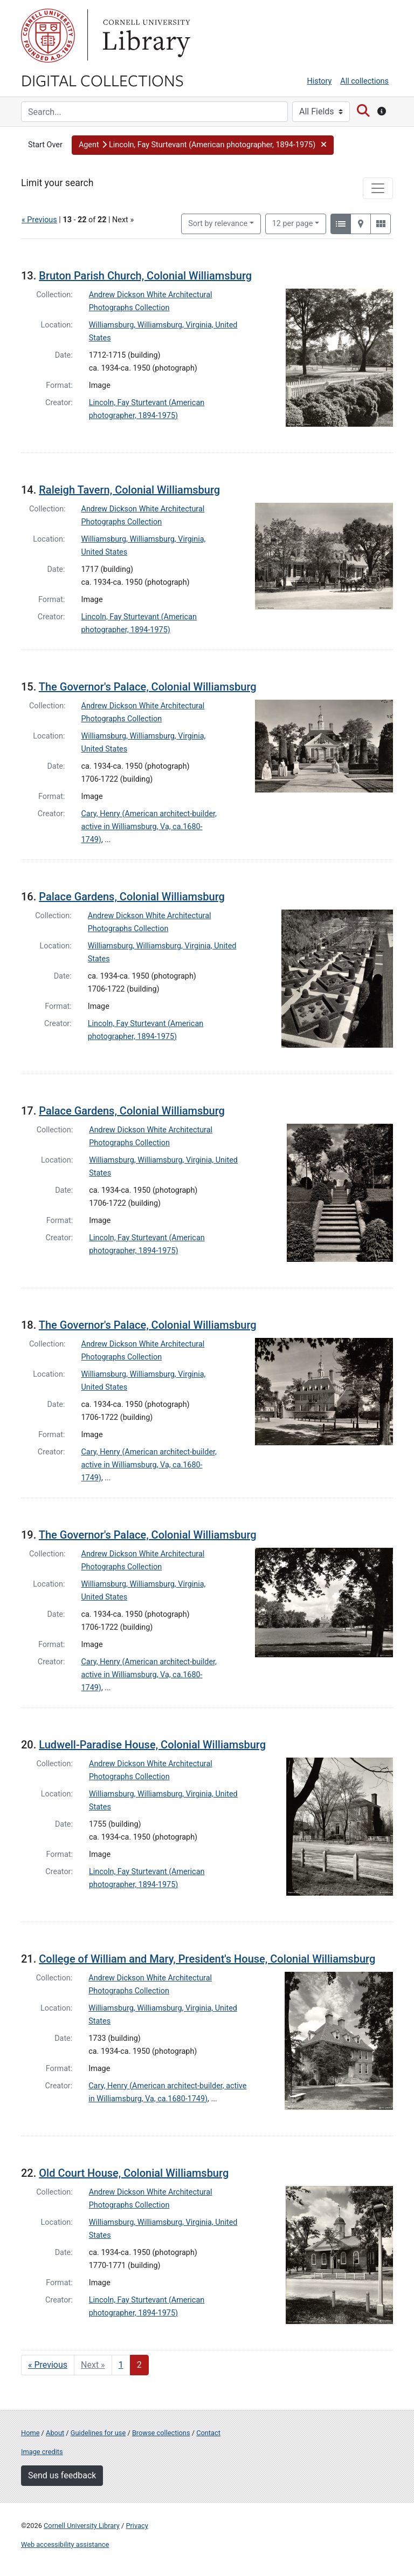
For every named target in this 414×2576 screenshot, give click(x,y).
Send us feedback (62, 2475)
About (55, 2433)
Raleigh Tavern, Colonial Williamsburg (129, 489)
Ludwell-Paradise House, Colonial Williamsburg (152, 1744)
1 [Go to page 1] (121, 2365)
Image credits (42, 2452)
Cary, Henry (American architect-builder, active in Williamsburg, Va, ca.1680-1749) (149, 826)
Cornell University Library (82, 2526)
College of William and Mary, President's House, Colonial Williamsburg (207, 1958)
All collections (364, 81)
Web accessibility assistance (65, 2544)
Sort (217, 223)
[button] (203, 145)
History (319, 81)
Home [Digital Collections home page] (30, 2433)
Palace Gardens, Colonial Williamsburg (132, 896)
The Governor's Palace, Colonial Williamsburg (148, 686)
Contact (208, 2433)
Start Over (45, 144)
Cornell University (48, 36)
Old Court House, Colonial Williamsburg (134, 2173)
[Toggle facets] (378, 188)
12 (292, 222)
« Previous (39, 219)
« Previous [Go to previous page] (47, 2365)
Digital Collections (102, 79)
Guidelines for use (98, 2433)
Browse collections (161, 2433)
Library (145, 36)
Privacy (137, 2526)
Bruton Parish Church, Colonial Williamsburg (145, 275)
